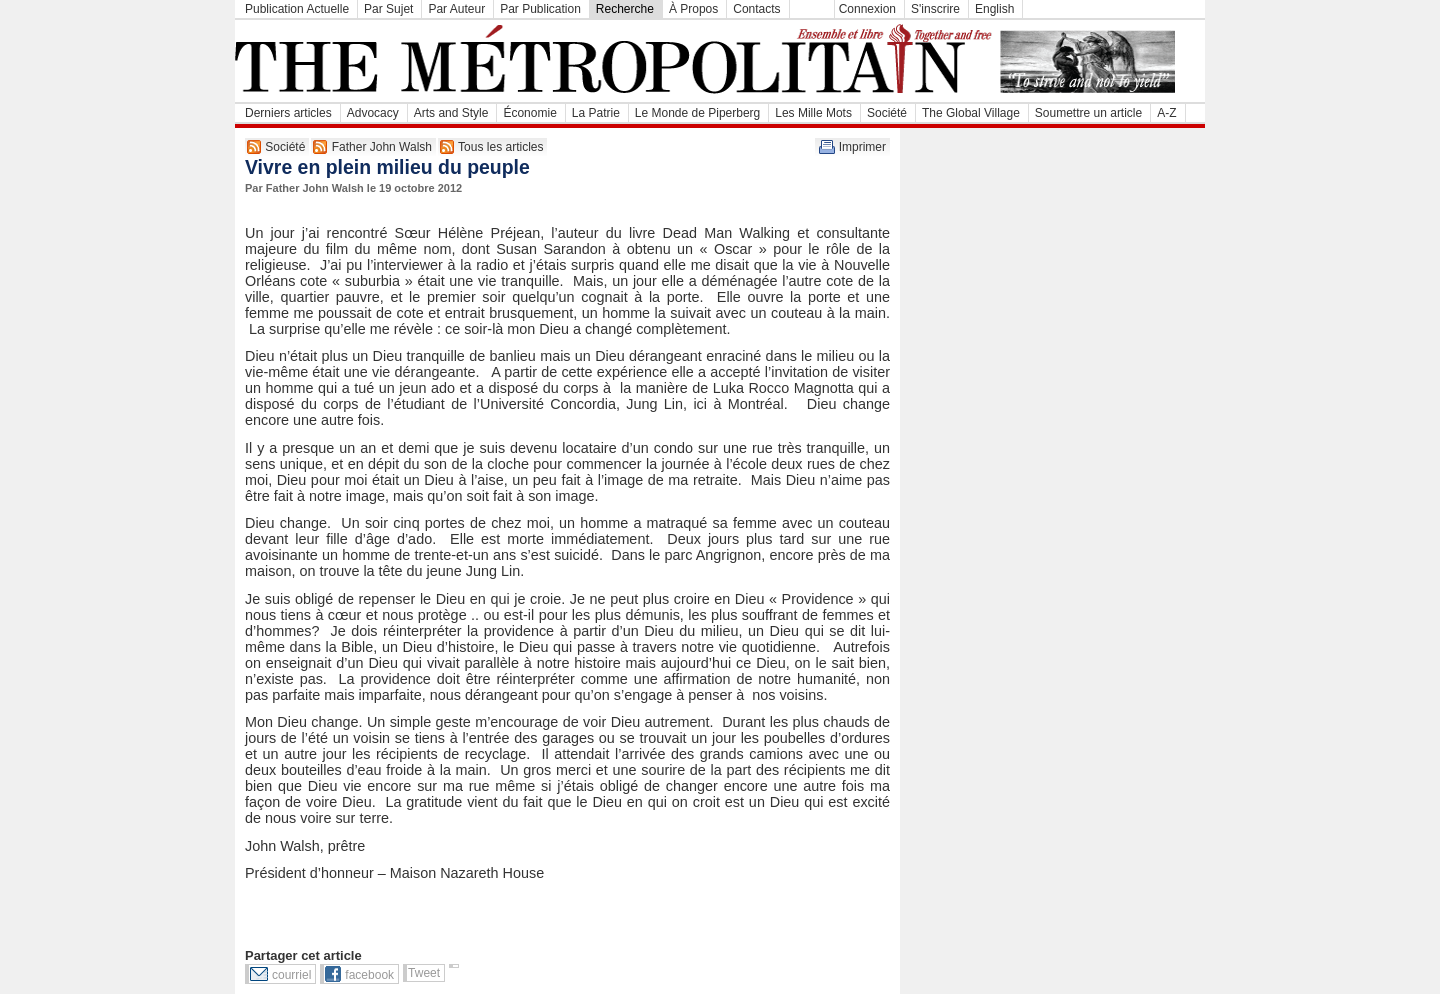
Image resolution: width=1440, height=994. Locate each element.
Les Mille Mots (813, 113)
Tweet (424, 973)
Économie (529, 113)
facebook (369, 975)
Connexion (867, 9)
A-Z (1166, 113)
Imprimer (862, 147)
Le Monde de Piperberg (697, 113)
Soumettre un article (1088, 113)
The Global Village (971, 113)
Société (887, 113)
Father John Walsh (382, 147)
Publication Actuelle (297, 9)
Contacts (756, 9)
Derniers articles (288, 113)
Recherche (625, 9)
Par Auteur (456, 9)
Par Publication (540, 9)
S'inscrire (935, 9)
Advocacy (373, 113)
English (994, 9)
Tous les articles (500, 147)
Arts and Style (451, 113)
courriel (291, 975)
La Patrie (596, 113)
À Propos (693, 9)
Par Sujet (388, 9)
